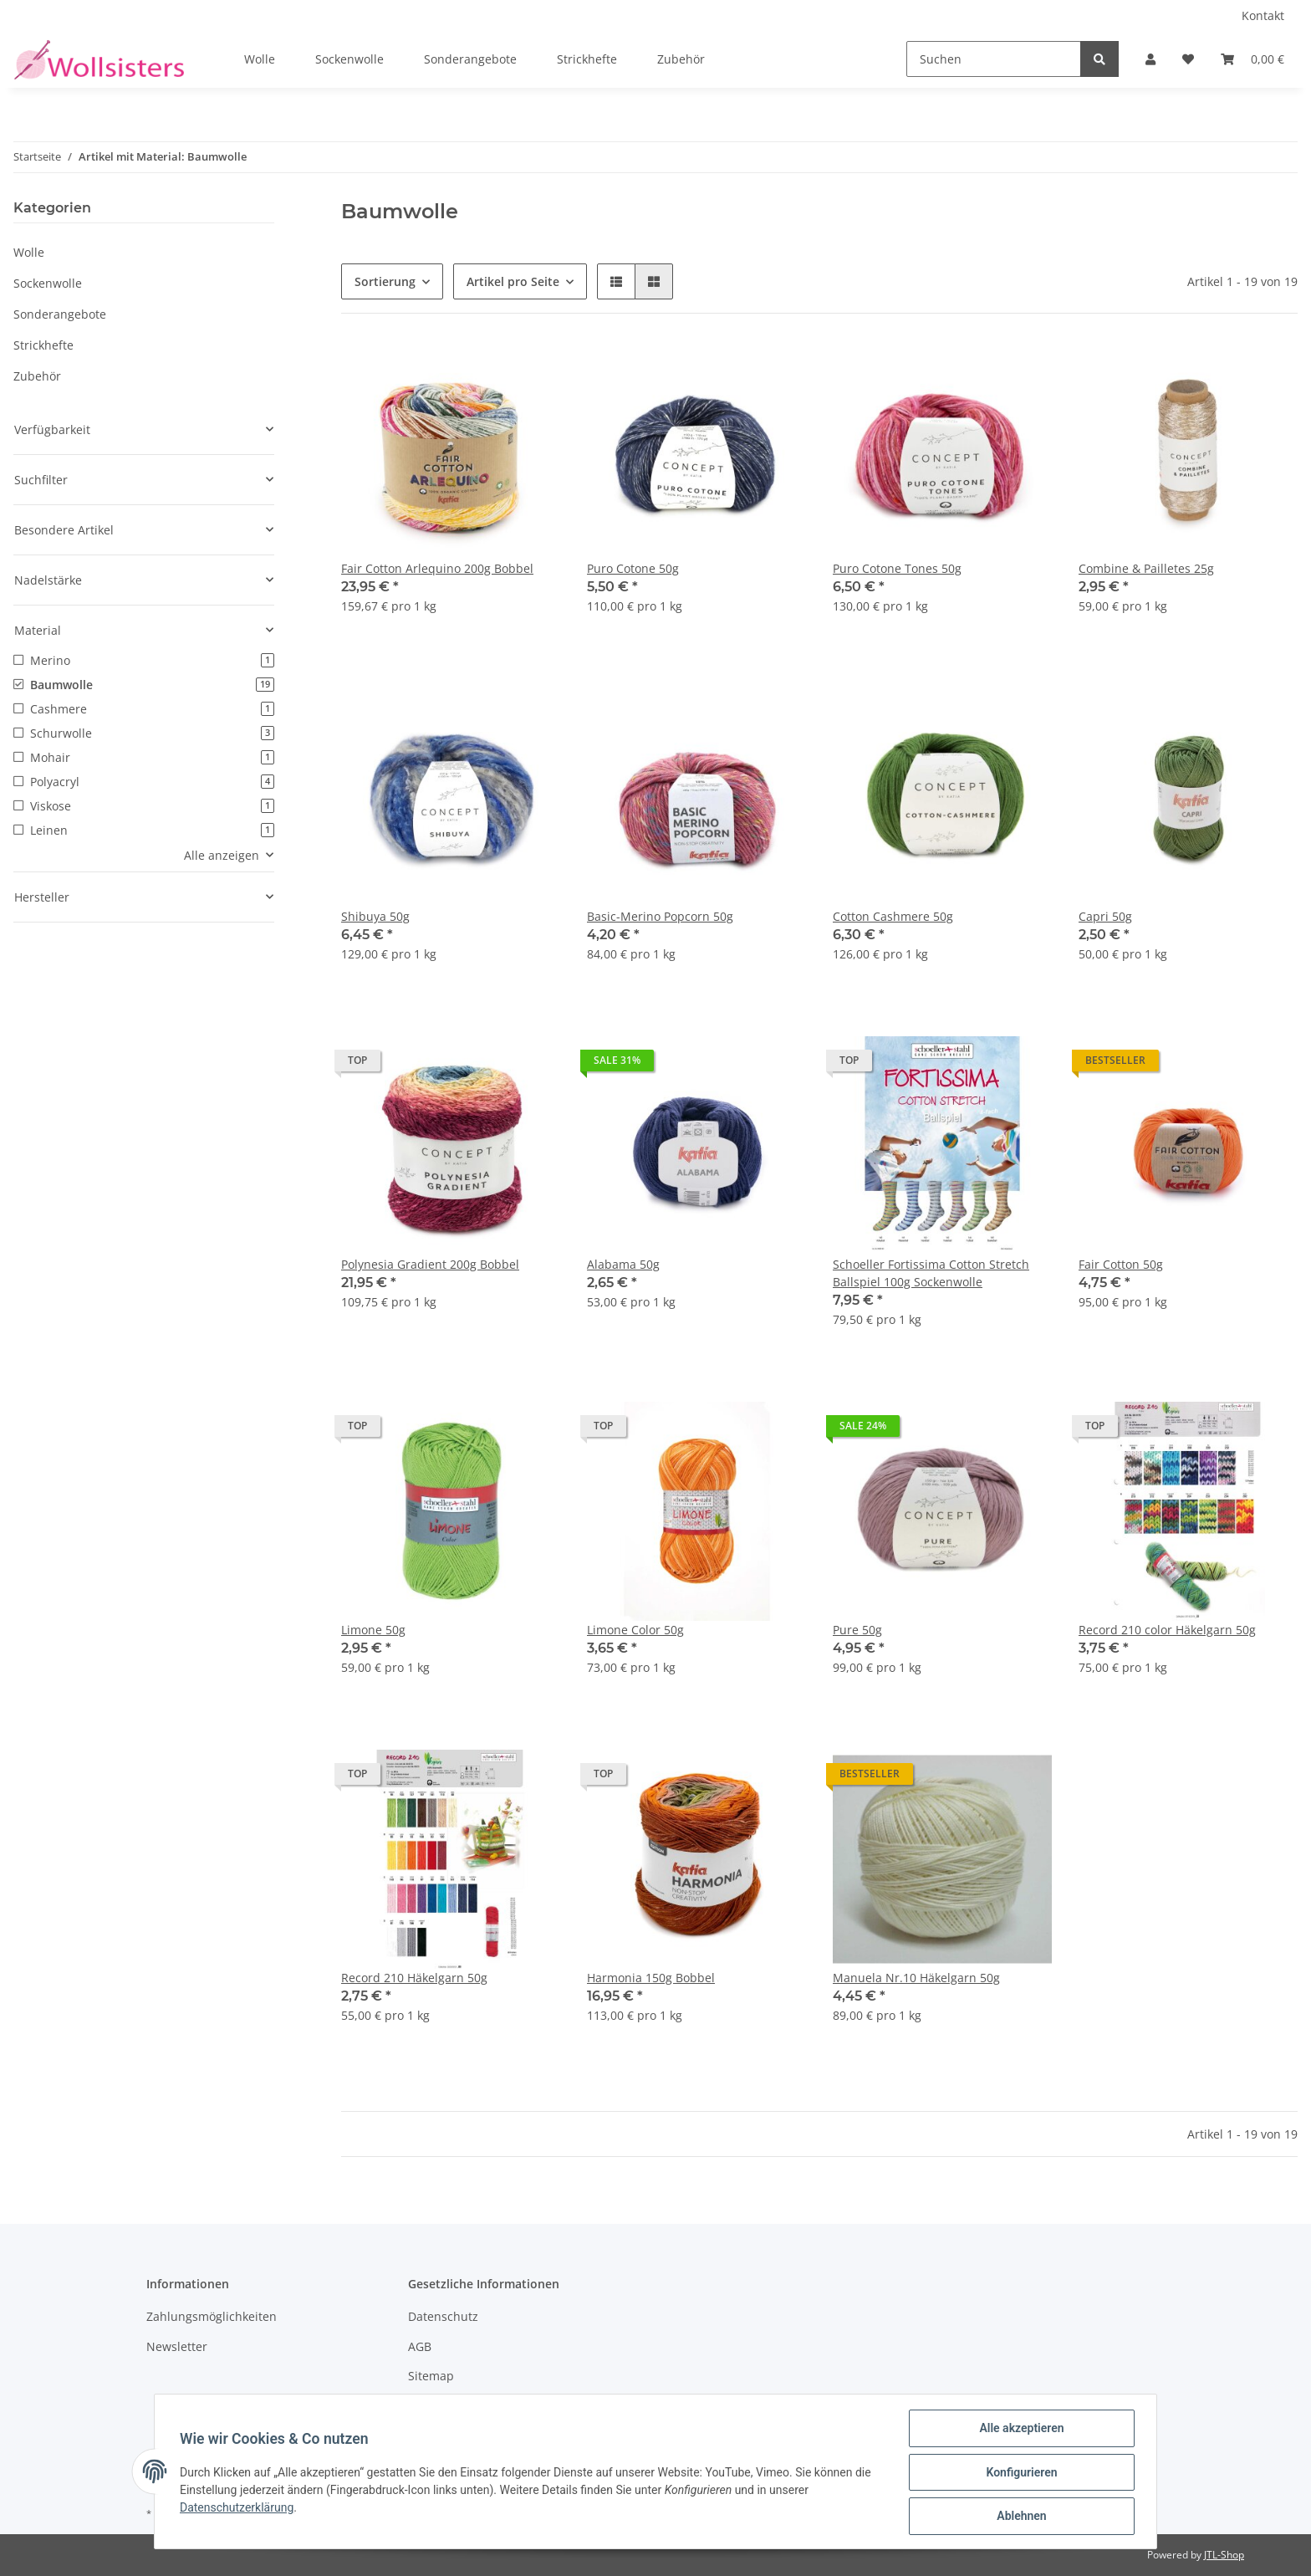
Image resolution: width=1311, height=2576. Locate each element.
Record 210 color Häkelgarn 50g (1167, 1630)
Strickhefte (43, 345)
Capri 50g (1105, 916)
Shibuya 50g (375, 916)
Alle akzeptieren (1019, 2429)
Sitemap (431, 2376)
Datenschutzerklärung (238, 2508)
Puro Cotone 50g (633, 568)
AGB (419, 2346)
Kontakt (1263, 15)
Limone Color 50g (635, 1630)
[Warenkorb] (1252, 59)
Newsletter (176, 2346)
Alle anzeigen (221, 855)
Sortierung (385, 281)
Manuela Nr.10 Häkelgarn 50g (916, 1978)
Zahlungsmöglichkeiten (211, 2316)
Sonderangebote (59, 314)
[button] (1150, 59)
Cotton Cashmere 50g (893, 916)
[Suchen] (993, 59)
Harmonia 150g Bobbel (651, 1978)
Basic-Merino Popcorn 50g (660, 916)
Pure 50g (857, 1630)
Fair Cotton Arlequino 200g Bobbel (437, 568)
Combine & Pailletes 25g (1146, 568)
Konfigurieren (1019, 2473)
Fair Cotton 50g (1121, 1264)
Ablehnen (1019, 2516)
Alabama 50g (623, 1264)
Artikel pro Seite (513, 281)
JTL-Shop (1224, 2555)
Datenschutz (443, 2316)
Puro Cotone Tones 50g (897, 568)
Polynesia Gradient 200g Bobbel (430, 1264)
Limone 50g (373, 1630)
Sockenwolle (47, 283)
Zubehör (37, 376)
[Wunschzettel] (1188, 59)
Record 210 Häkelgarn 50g (414, 1978)
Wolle (28, 252)
